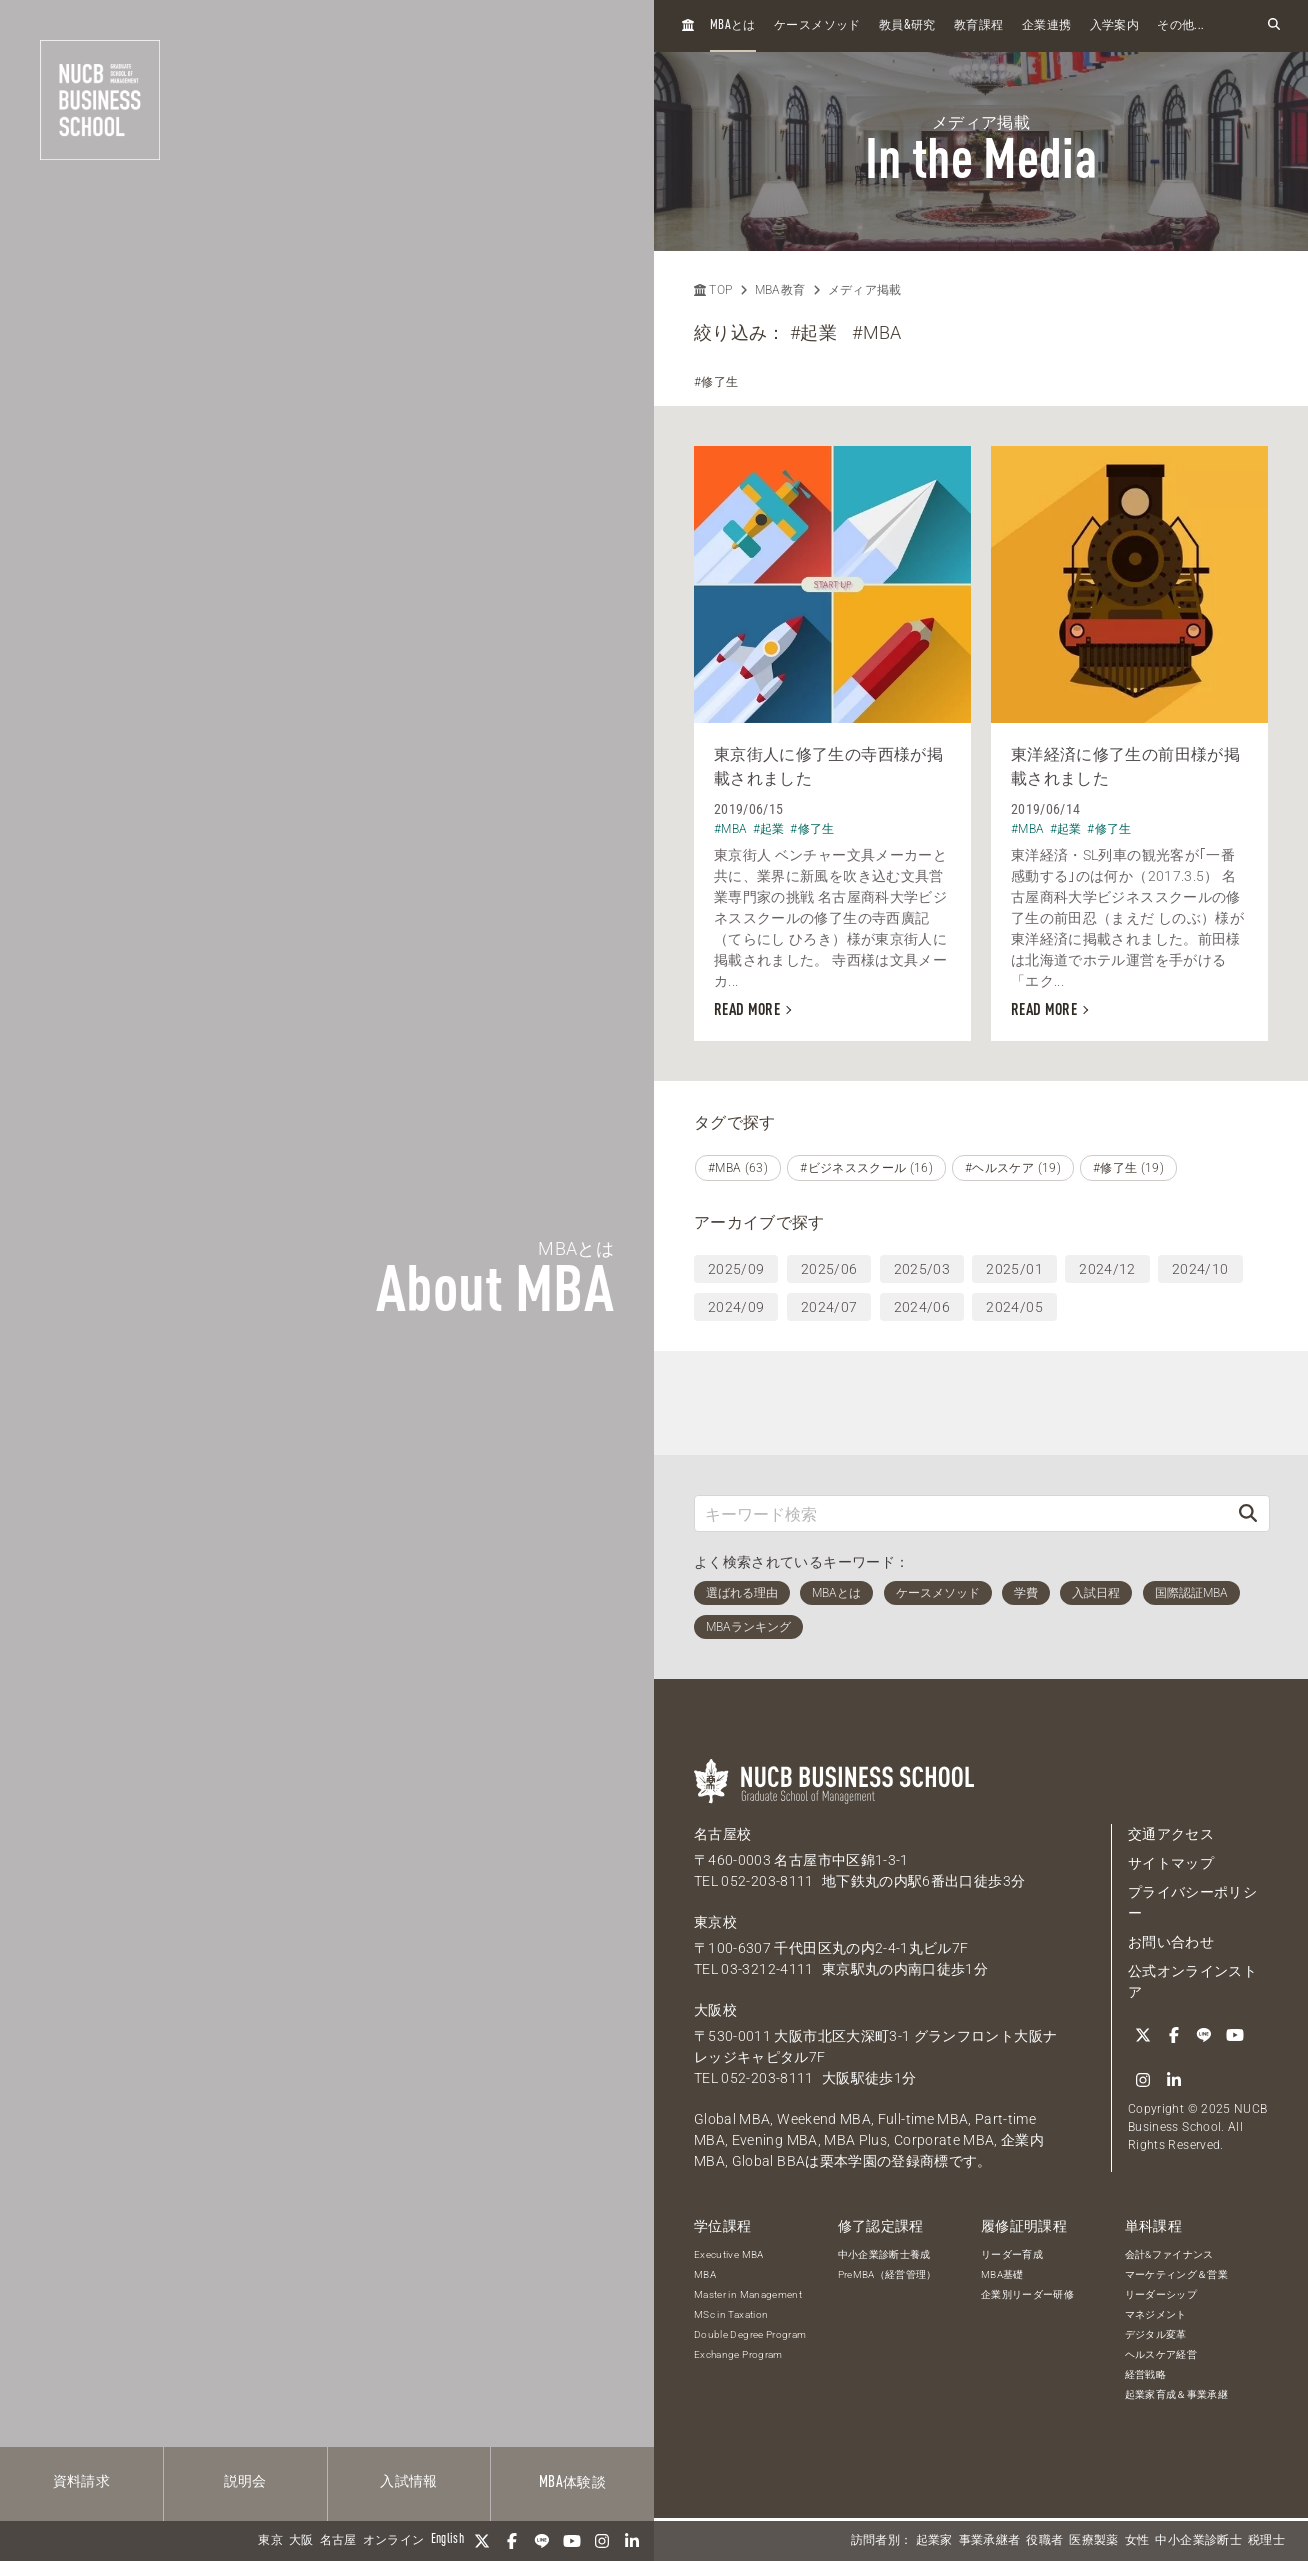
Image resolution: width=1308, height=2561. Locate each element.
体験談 (572, 2483)
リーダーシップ (1161, 2294)
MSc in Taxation (731, 2314)
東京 (270, 2541)
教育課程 (978, 26)
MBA (705, 2274)
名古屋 (338, 2541)
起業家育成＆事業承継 (1177, 2394)
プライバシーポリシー (1192, 1902)
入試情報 (408, 2482)
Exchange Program (738, 2354)
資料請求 (81, 2482)
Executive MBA (729, 2254)
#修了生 (716, 382)
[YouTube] (572, 2541)
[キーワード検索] (961, 1513)
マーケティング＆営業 (1177, 2274)
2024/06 (922, 1307)
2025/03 (922, 1269)
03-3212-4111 (767, 1969)
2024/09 (736, 1307)
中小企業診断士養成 (884, 2254)
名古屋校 (722, 1834)
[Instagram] (602, 2541)
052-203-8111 (767, 1881)
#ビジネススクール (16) (866, 1168)
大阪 (301, 2541)
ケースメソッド (817, 26)
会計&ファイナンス (1169, 2254)
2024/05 (1014, 1307)
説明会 (245, 2482)
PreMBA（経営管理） (887, 2274)
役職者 (1044, 2541)
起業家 (934, 2541)
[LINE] (542, 2541)
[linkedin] (632, 2541)
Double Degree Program (750, 2334)
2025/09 (736, 1269)
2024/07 (829, 1307)
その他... (1180, 26)
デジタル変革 (1156, 2334)
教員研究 (907, 25)
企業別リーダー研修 (1027, 2294)
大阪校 (715, 2010)
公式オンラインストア (1192, 1981)
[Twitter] (482, 2541)
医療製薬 (1093, 2541)
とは (733, 25)
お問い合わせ (1171, 1942)
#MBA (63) (738, 1168)
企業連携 (1046, 26)
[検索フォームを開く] (1274, 25)
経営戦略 (1145, 2374)
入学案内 (1114, 26)
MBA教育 (780, 290)
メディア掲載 (865, 290)
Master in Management (748, 2294)
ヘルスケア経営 (1161, 2354)
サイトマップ (1171, 1863)
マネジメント (1156, 2314)
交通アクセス (1171, 1834)
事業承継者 (990, 2541)
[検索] (1248, 1513)
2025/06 (829, 1269)
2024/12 (1107, 1269)
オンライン (394, 2541)
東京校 (715, 1922)
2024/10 (1200, 1269)
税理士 (1266, 2541)
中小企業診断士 (1198, 2541)
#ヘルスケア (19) (1013, 1168)
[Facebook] (512, 2541)
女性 (1137, 2541)
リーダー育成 (1012, 2254)
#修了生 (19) (1128, 1168)
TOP (713, 290)
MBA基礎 (1002, 2274)
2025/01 (1014, 1269)
